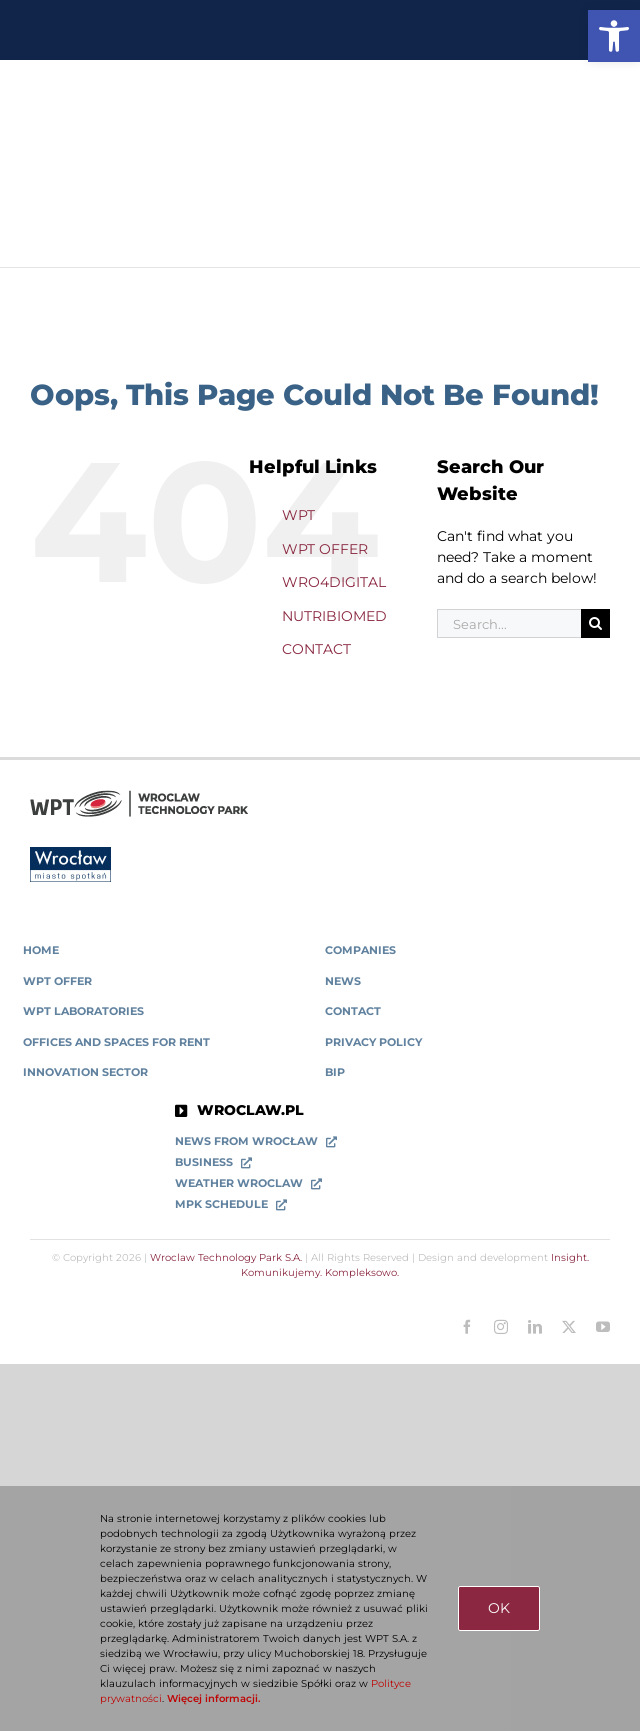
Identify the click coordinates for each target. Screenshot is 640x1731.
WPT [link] (298, 515)
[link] (614, 36)
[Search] (595, 623)
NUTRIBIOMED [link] (334, 616)
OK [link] (499, 1608)
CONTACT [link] (316, 649)
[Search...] (509, 623)
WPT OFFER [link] (325, 549)
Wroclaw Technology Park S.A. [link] (226, 1257)
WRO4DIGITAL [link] (334, 582)
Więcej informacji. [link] (213, 1698)
